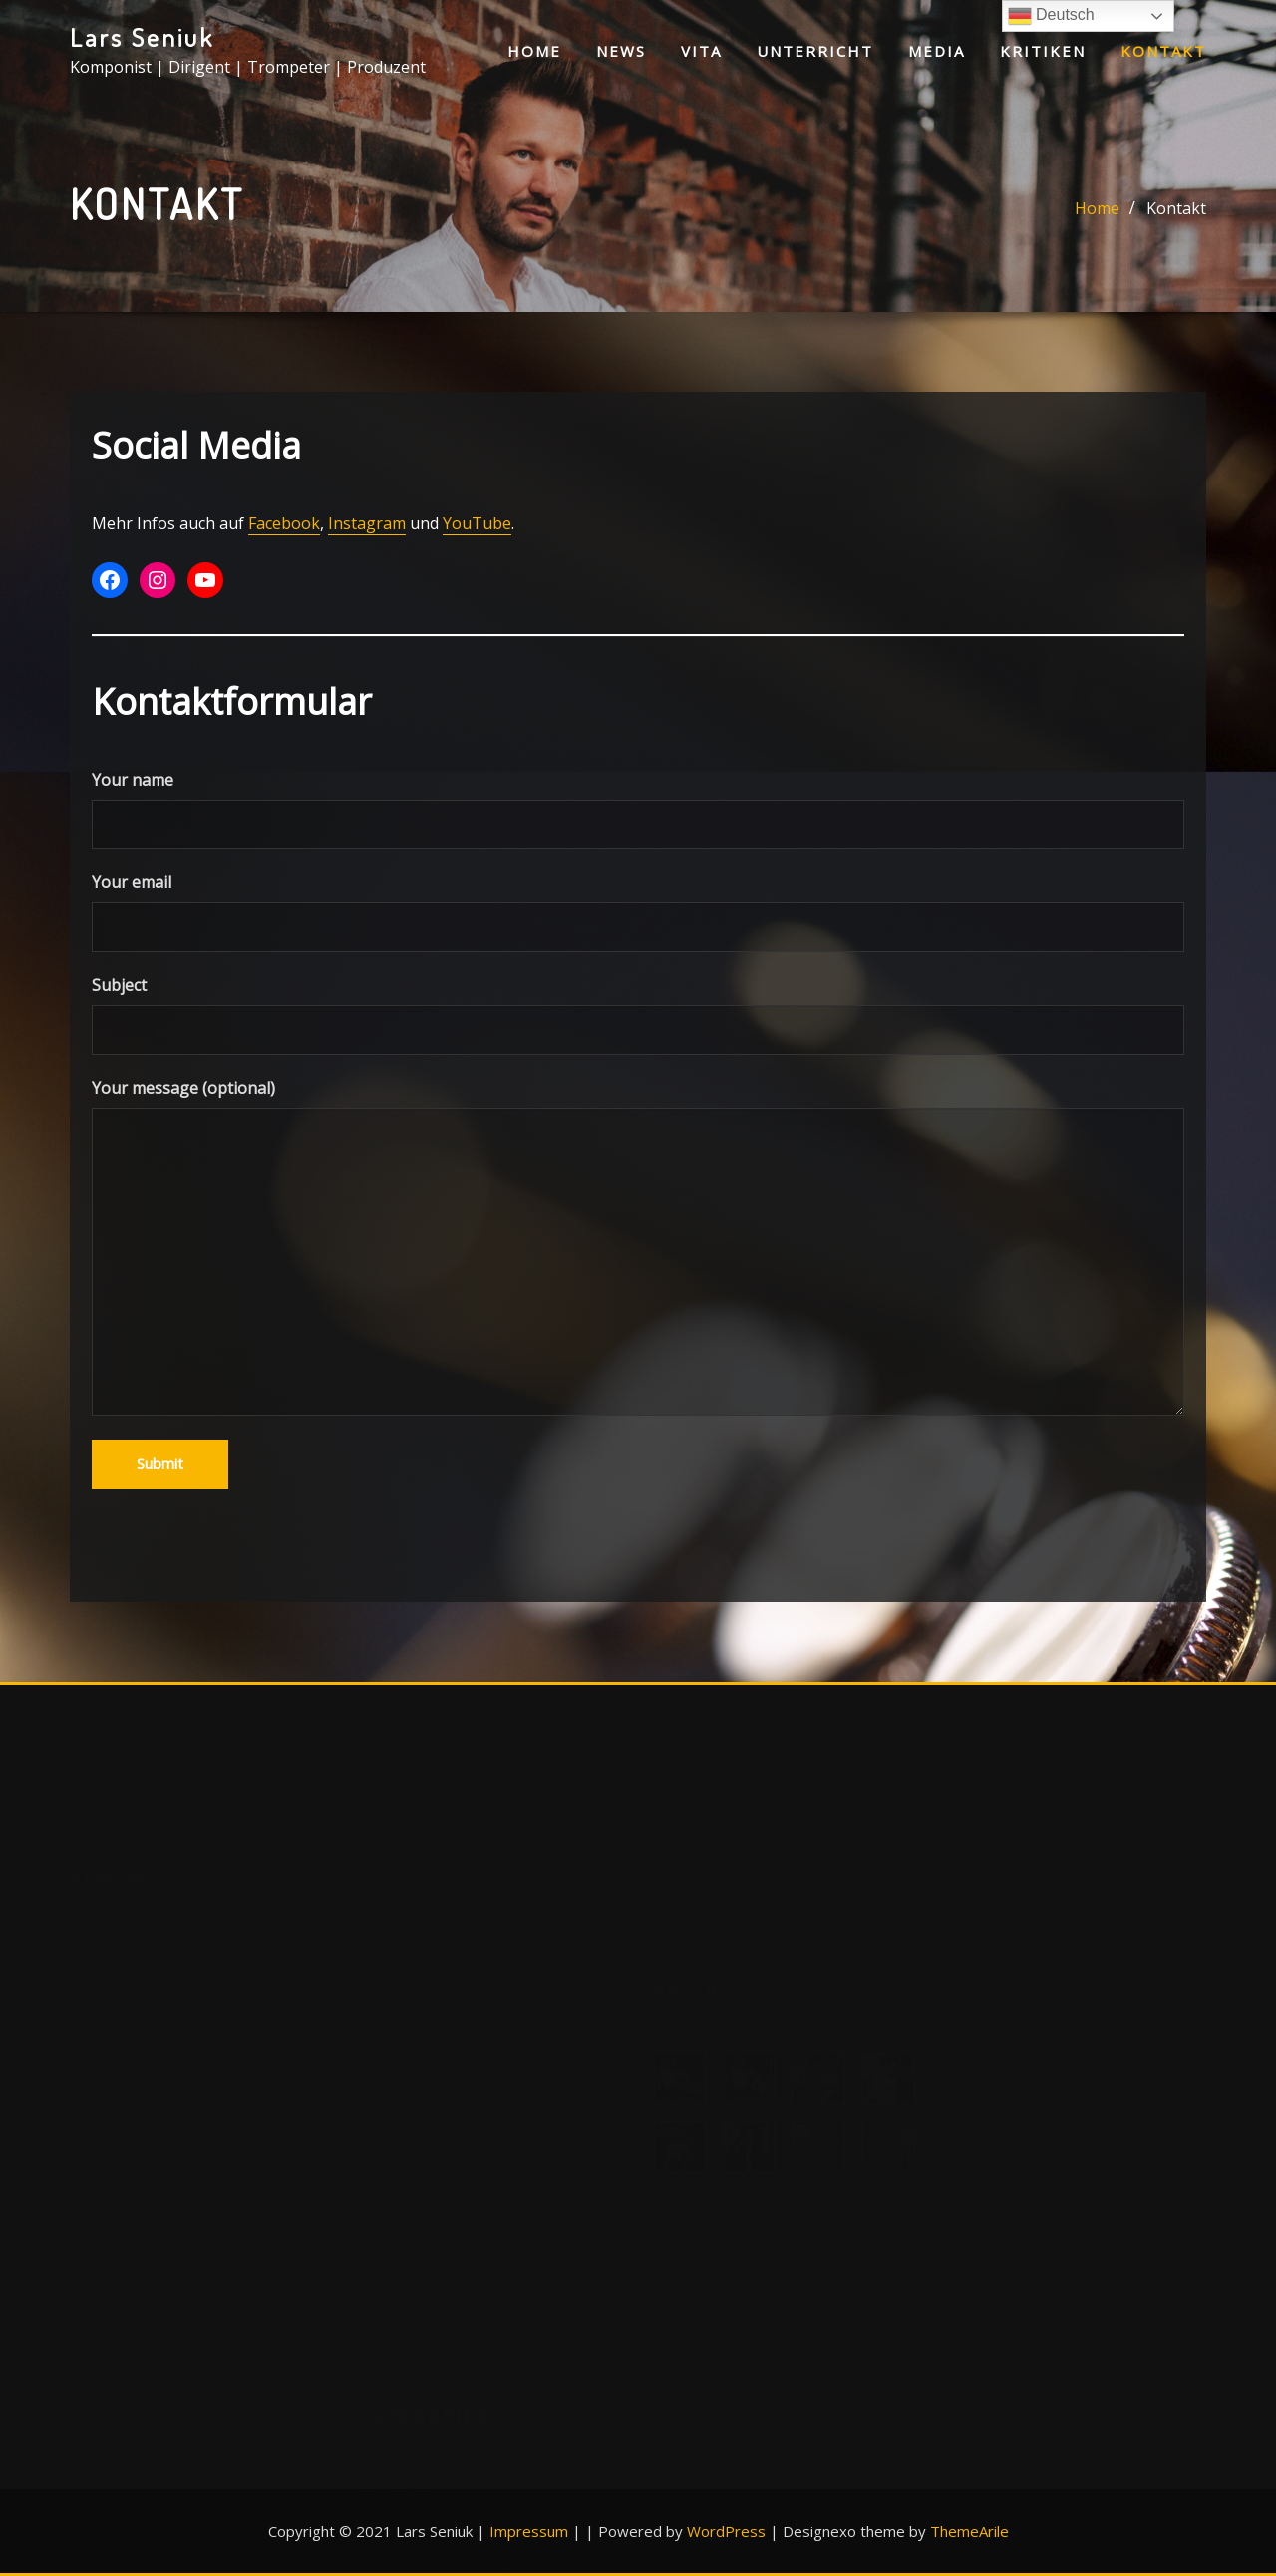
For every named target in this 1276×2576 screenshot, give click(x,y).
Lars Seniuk (142, 37)
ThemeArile (969, 2531)
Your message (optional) (638, 1251)
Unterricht (815, 51)
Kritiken (1043, 51)
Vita (701, 51)
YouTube (477, 528)
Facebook (284, 528)
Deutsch (1051, 16)
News (621, 51)
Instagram (367, 528)
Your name (638, 813)
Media (936, 51)
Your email (638, 916)
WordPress (726, 2531)
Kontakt (1163, 51)
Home (534, 51)
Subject (638, 1019)
